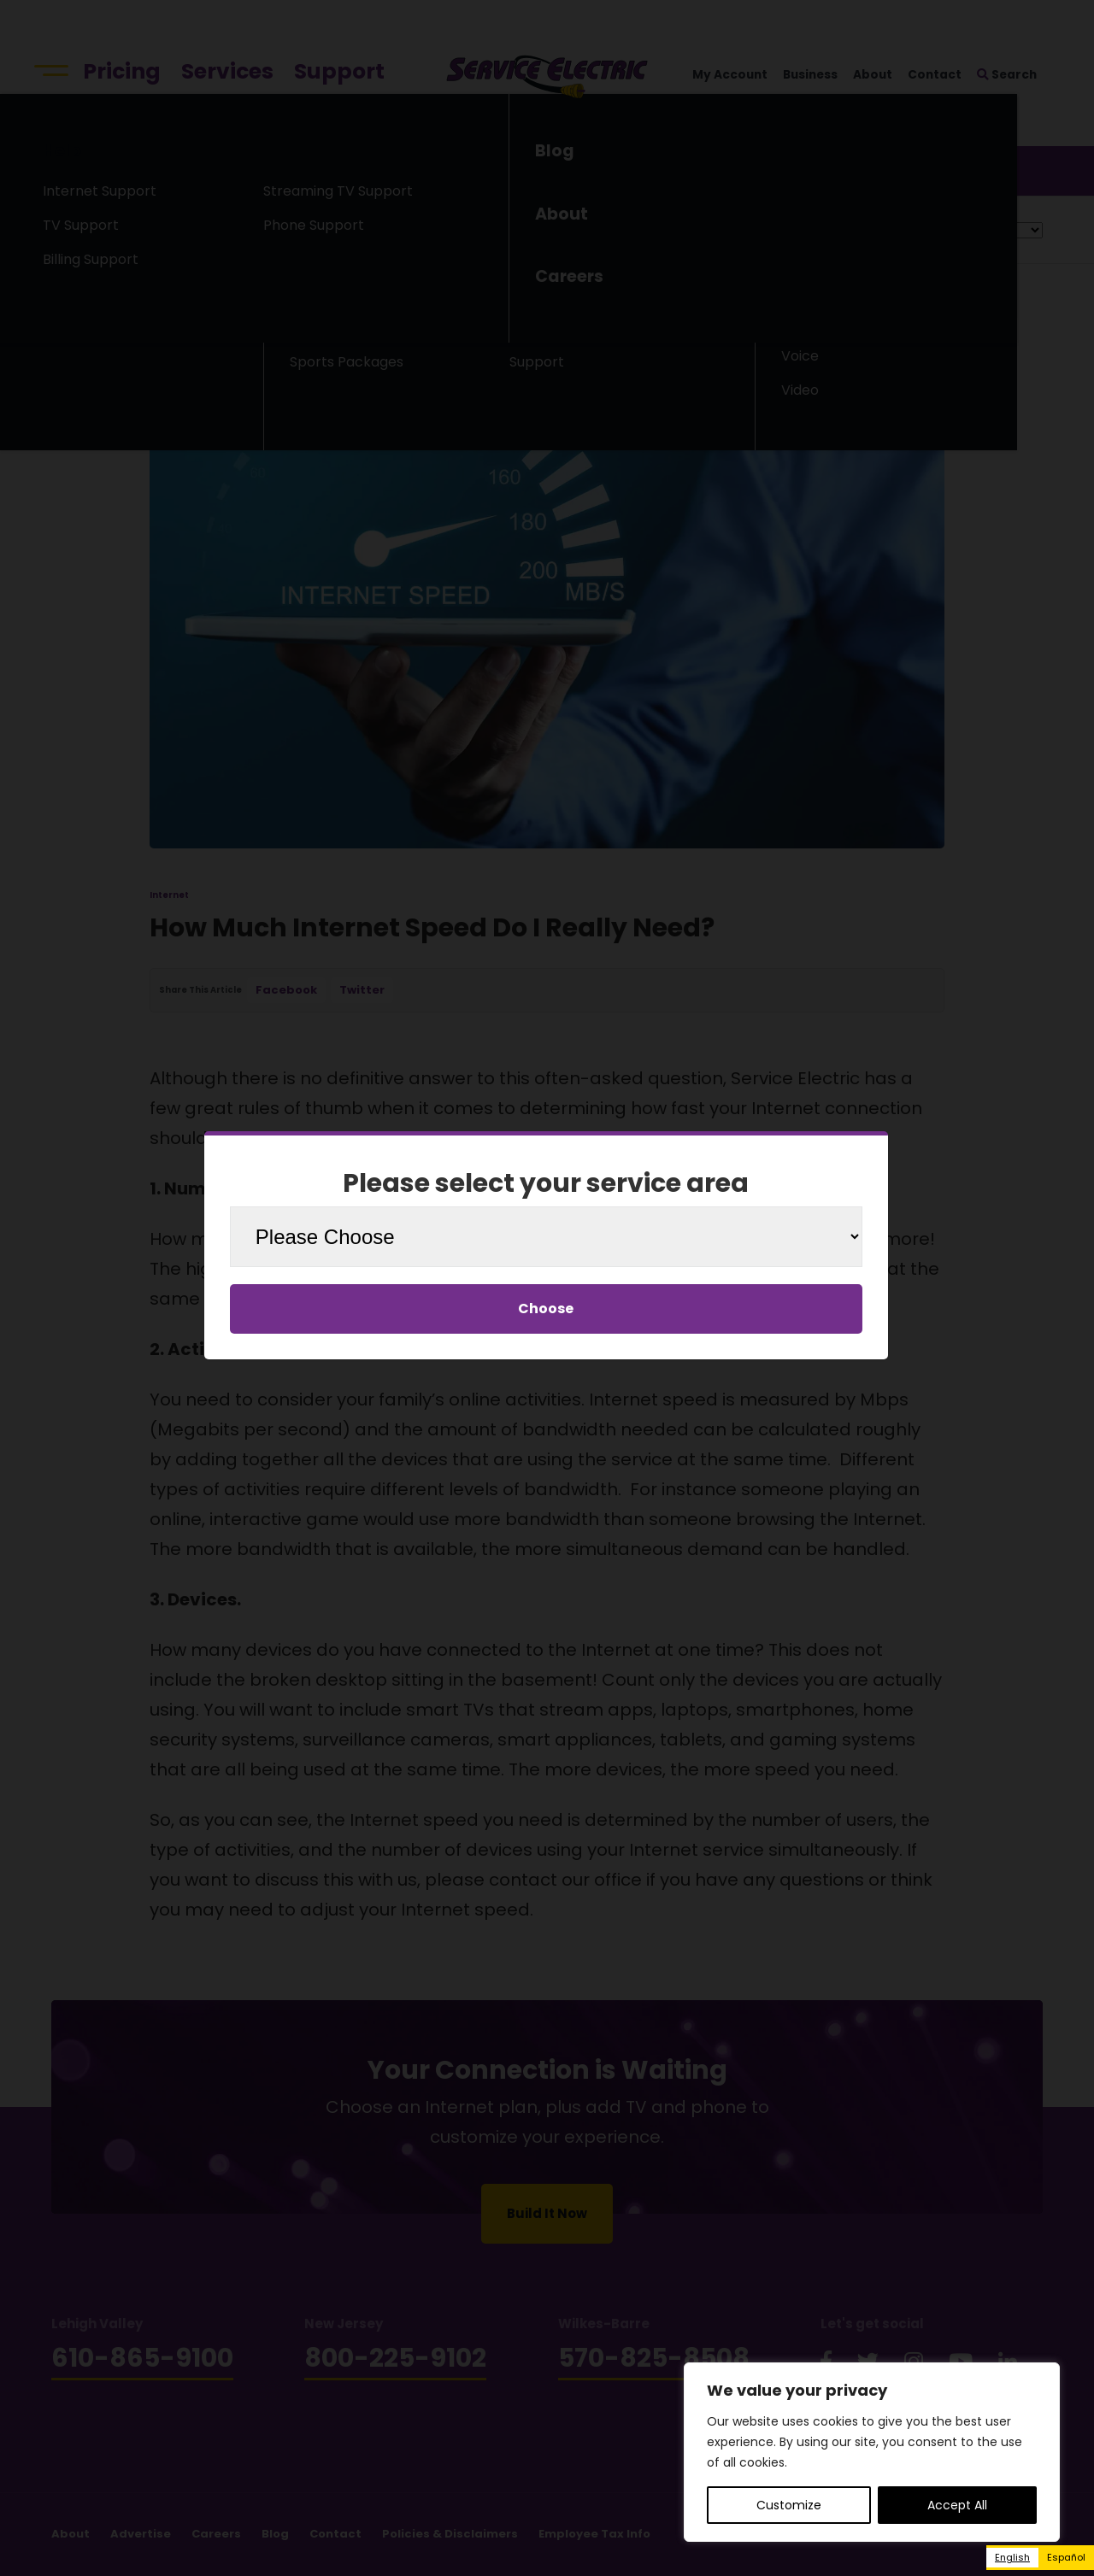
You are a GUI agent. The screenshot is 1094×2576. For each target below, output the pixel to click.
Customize (788, 2505)
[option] (1066, 2557)
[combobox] (1012, 2557)
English (1012, 2557)
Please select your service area (546, 1183)
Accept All (957, 2505)
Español (1066, 2557)
